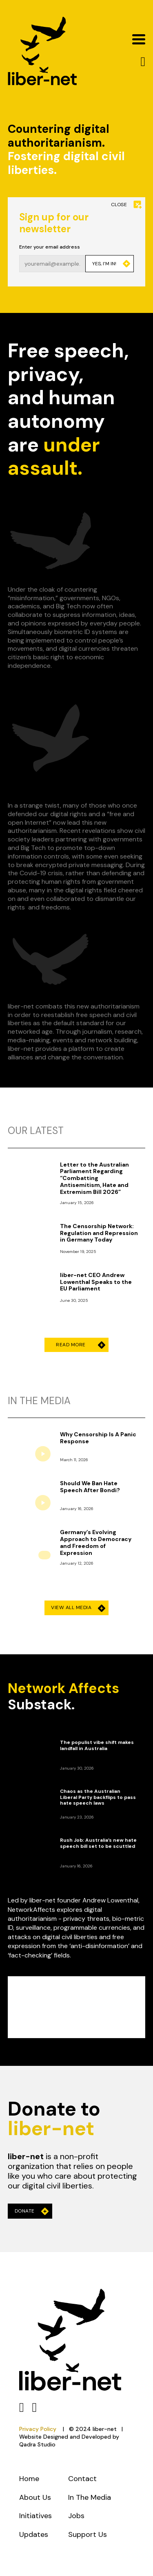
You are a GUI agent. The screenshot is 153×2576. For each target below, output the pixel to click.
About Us (35, 2497)
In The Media (89, 2497)
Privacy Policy (37, 2429)
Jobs (76, 2516)
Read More (78, 1345)
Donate (32, 2211)
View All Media (78, 1608)
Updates (33, 2534)
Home (29, 2479)
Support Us (87, 2534)
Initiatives (35, 2516)
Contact (82, 2479)
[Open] (138, 39)
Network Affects (63, 1688)
